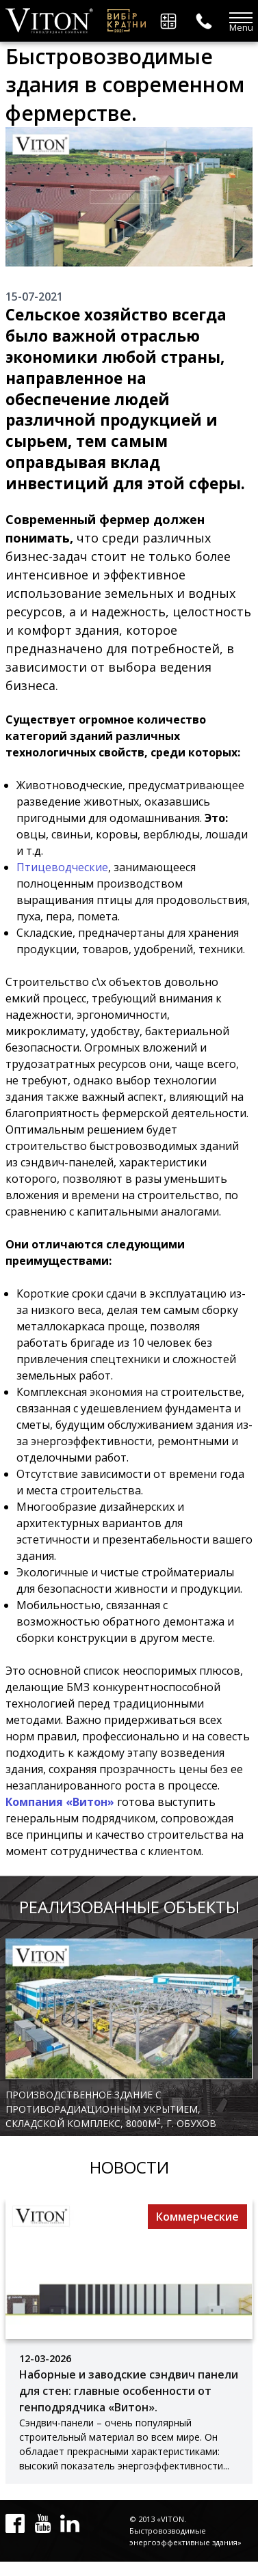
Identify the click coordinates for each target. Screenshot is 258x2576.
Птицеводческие (62, 867)
